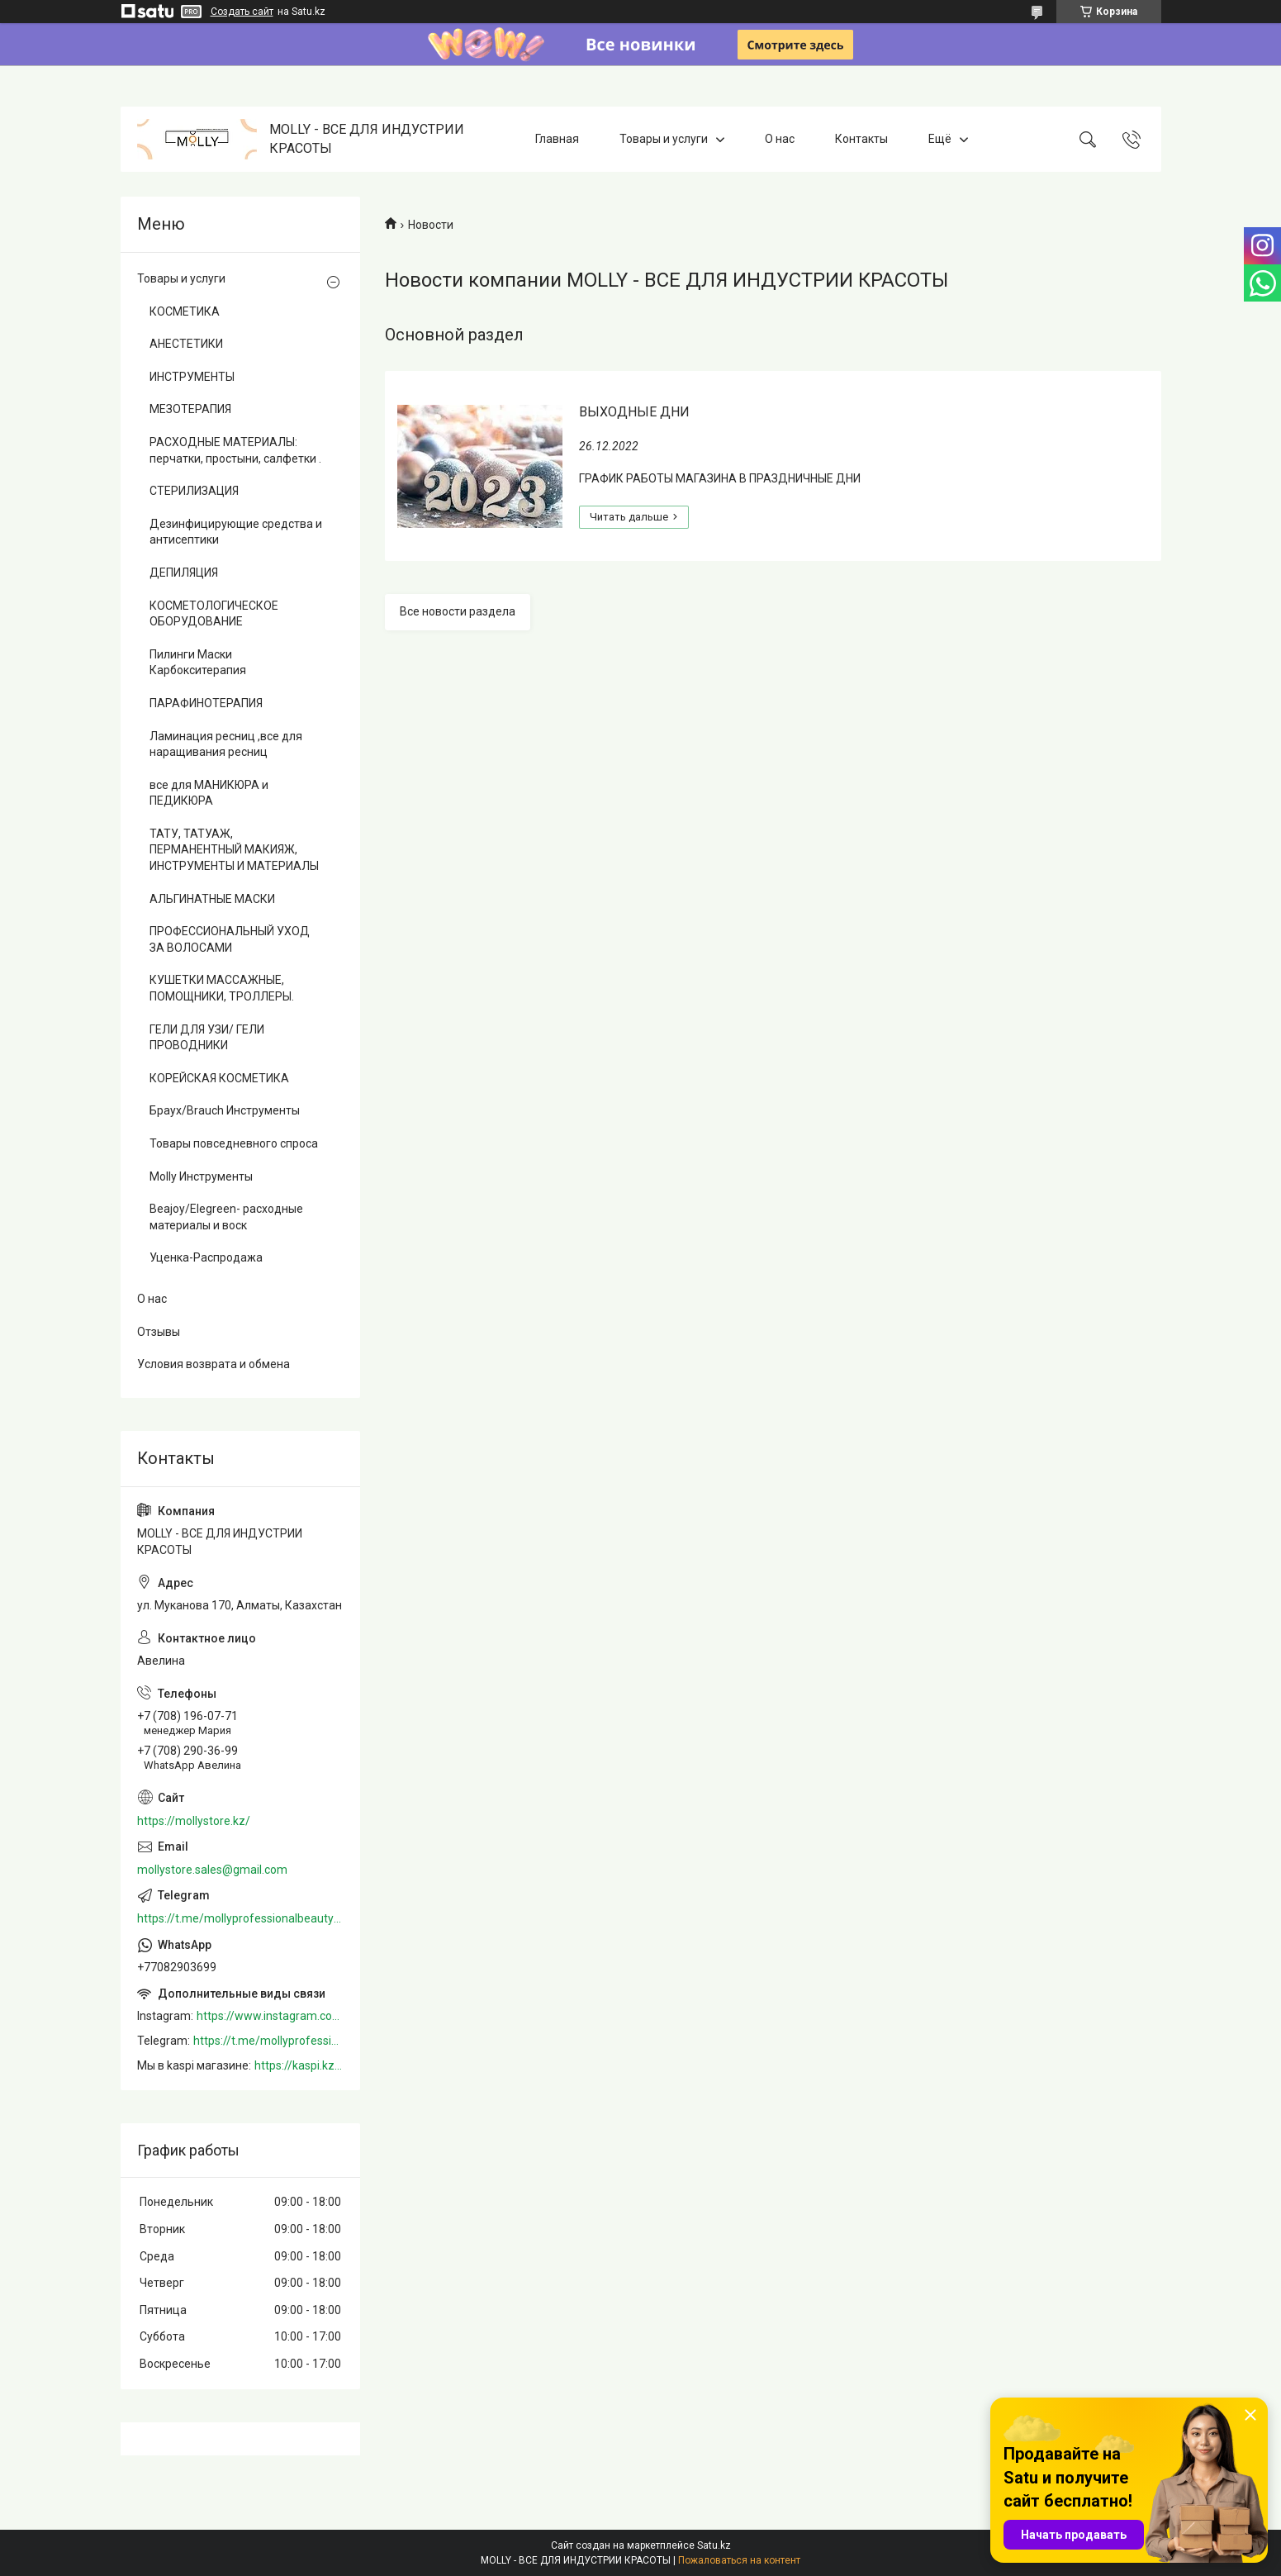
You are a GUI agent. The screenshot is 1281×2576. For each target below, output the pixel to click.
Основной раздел (454, 335)
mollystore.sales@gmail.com (212, 1869)
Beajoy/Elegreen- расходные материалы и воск (226, 1217)
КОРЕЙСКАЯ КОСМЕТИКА (219, 1078)
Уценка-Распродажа (206, 1257)
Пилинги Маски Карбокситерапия (197, 662)
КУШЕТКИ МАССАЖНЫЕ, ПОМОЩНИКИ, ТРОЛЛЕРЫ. (221, 988)
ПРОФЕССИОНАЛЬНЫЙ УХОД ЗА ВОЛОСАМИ (229, 939)
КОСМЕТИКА (184, 311)
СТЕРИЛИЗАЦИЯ (194, 490)
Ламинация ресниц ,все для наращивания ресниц (225, 744)
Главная (557, 138)
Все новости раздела (457, 611)
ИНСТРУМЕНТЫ (192, 376)
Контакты (861, 138)
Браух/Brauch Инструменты (224, 1110)
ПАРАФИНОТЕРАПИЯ (206, 703)
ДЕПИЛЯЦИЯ (183, 572)
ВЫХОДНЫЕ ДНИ (634, 412)
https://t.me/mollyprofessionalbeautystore (240, 1918)
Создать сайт (242, 11)
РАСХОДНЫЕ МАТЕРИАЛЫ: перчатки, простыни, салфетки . (235, 450)
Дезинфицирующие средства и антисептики (235, 532)
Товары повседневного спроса (233, 1143)
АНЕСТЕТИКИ (186, 343)
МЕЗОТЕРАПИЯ (190, 409)
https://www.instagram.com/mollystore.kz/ (270, 2015)
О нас (780, 138)
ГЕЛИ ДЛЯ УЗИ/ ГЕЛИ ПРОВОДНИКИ (206, 1038)
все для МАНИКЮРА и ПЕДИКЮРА (208, 793)
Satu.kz (714, 2545)
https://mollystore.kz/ (193, 1820)
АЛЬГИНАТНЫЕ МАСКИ (212, 898)
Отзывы (158, 1331)
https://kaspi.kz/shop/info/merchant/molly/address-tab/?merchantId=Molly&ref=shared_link (299, 2065)
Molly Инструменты (201, 1176)
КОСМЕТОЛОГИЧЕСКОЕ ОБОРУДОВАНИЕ (213, 614)
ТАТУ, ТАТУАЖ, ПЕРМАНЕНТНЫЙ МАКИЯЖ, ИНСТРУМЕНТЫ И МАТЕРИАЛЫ (234, 849)
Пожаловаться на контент (739, 2560)
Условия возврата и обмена (213, 1364)
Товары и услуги (663, 138)
